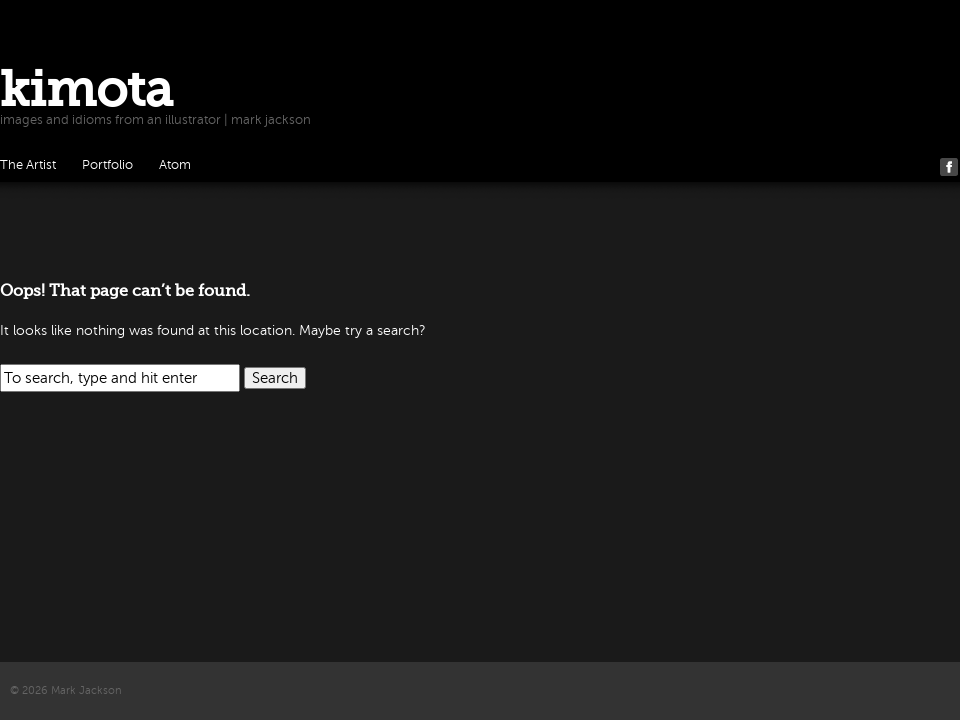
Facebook (949, 167)
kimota (86, 89)
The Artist (28, 165)
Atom (175, 165)
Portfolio (107, 165)
